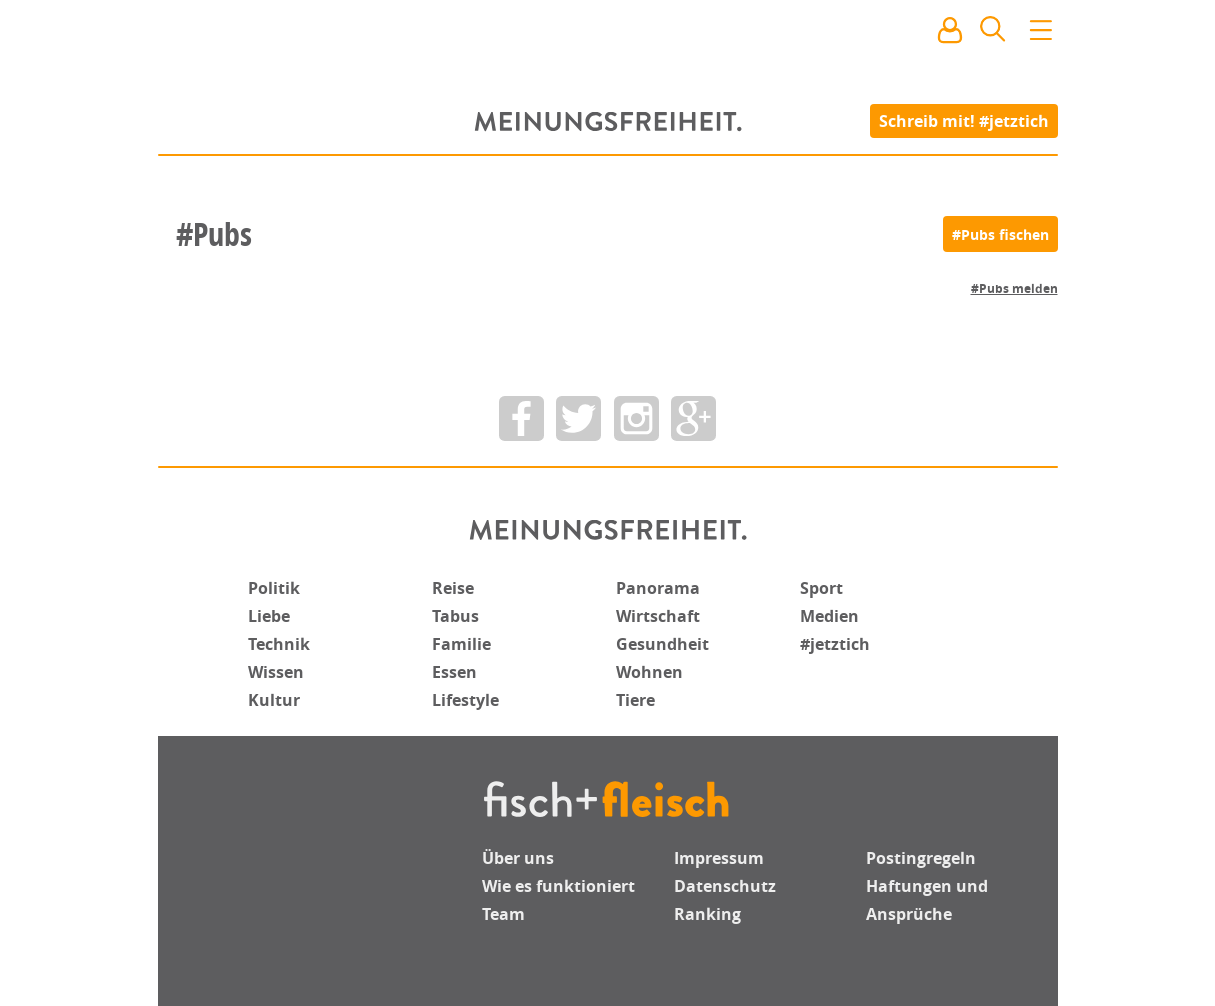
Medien (829, 616)
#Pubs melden (1014, 288)
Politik (274, 588)
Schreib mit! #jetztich (964, 120)
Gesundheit (662, 644)
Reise (453, 588)
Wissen (276, 672)
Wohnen (649, 672)
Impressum (719, 858)
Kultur (274, 700)
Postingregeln (921, 858)
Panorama (658, 588)
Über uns (518, 858)
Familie (461, 644)
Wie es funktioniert (558, 886)
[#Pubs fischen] (1000, 234)
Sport (821, 588)
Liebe (269, 616)
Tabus (455, 616)
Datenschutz (725, 886)
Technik (279, 644)
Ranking (707, 914)
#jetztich (835, 644)
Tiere (635, 700)
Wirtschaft (658, 616)
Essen (454, 672)
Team (503, 914)
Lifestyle (465, 700)
